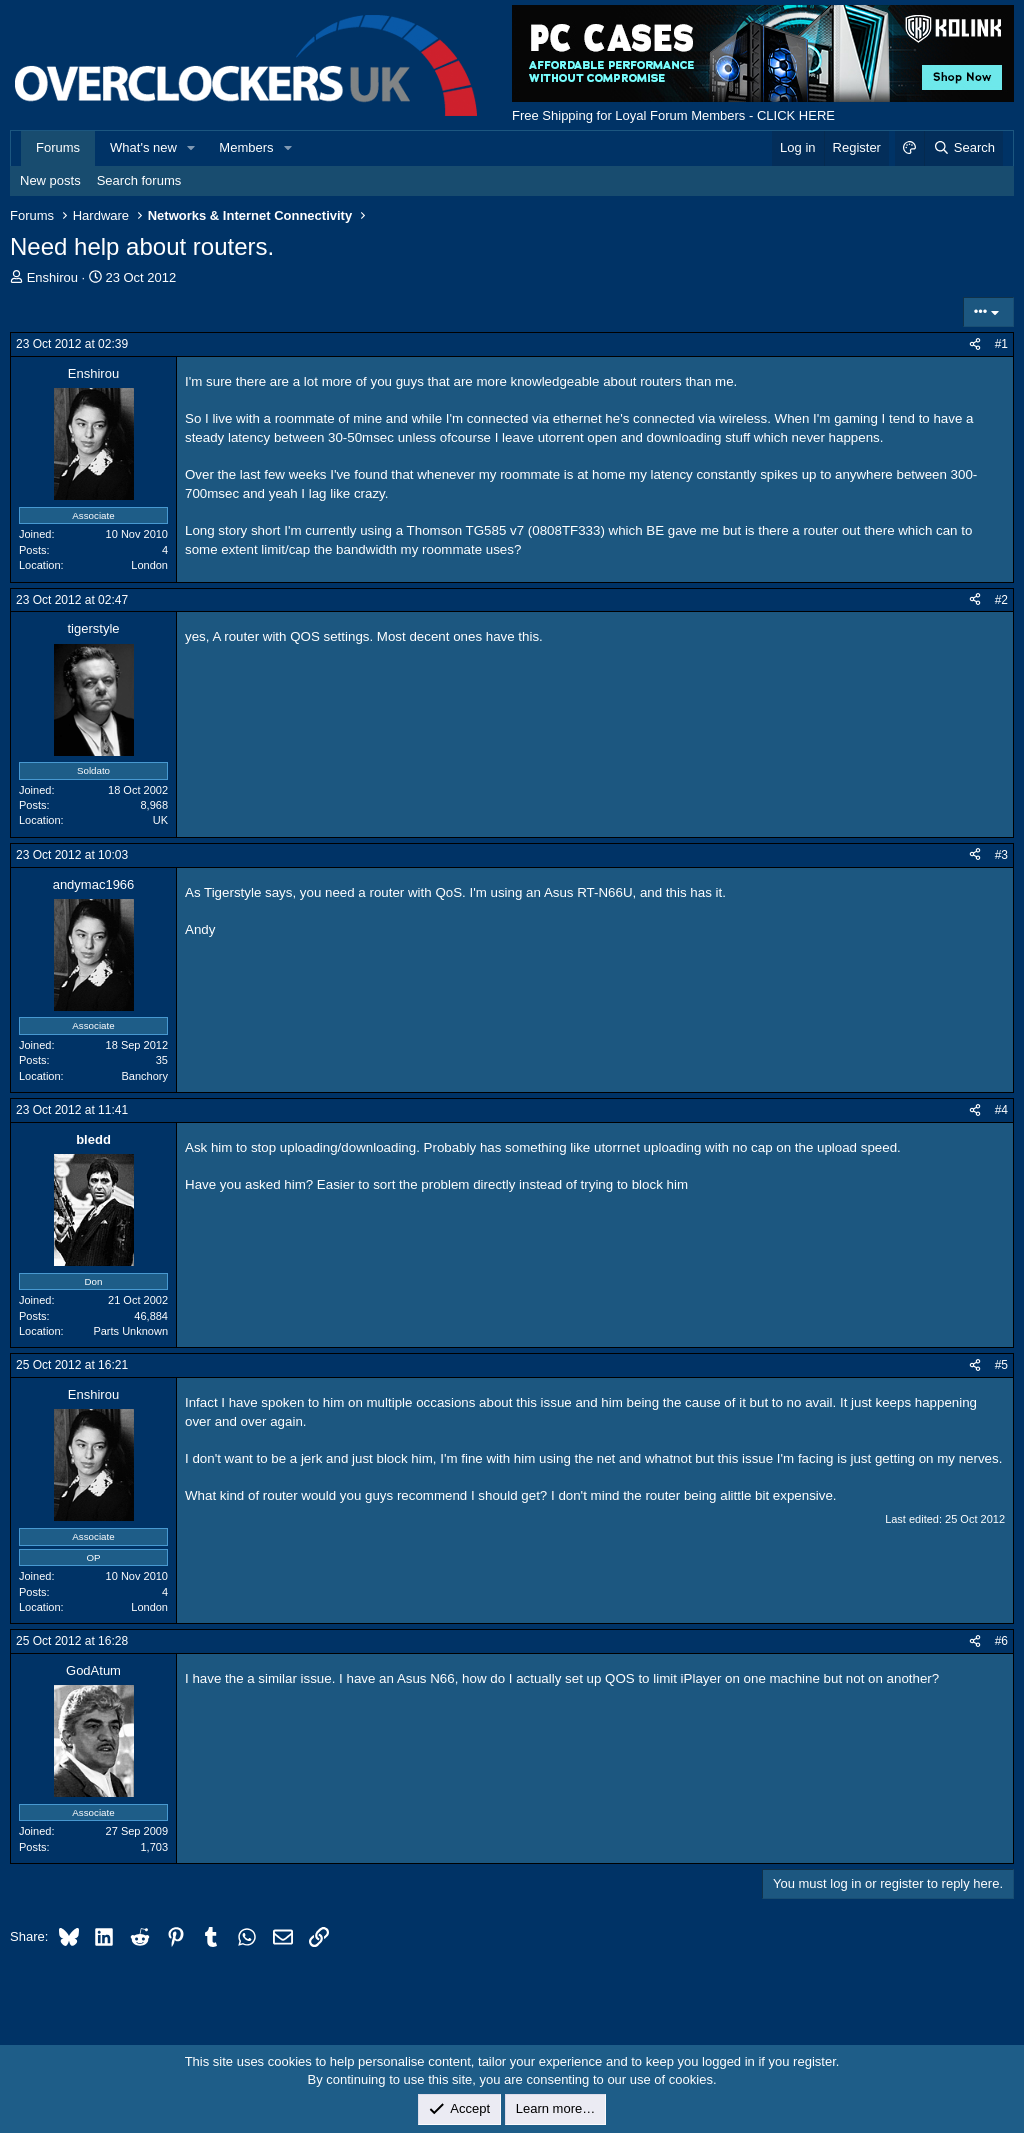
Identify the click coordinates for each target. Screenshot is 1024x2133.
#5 (1001, 1365)
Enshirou (52, 277)
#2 (1001, 600)
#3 (1001, 855)
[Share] (975, 344)
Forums (58, 147)
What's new (143, 147)
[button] (192, 148)
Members (246, 147)
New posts (50, 180)
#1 (1001, 344)
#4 (1001, 1110)
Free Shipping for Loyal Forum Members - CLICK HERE (673, 115)
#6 (1001, 1641)
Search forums (139, 180)
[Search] (963, 148)
